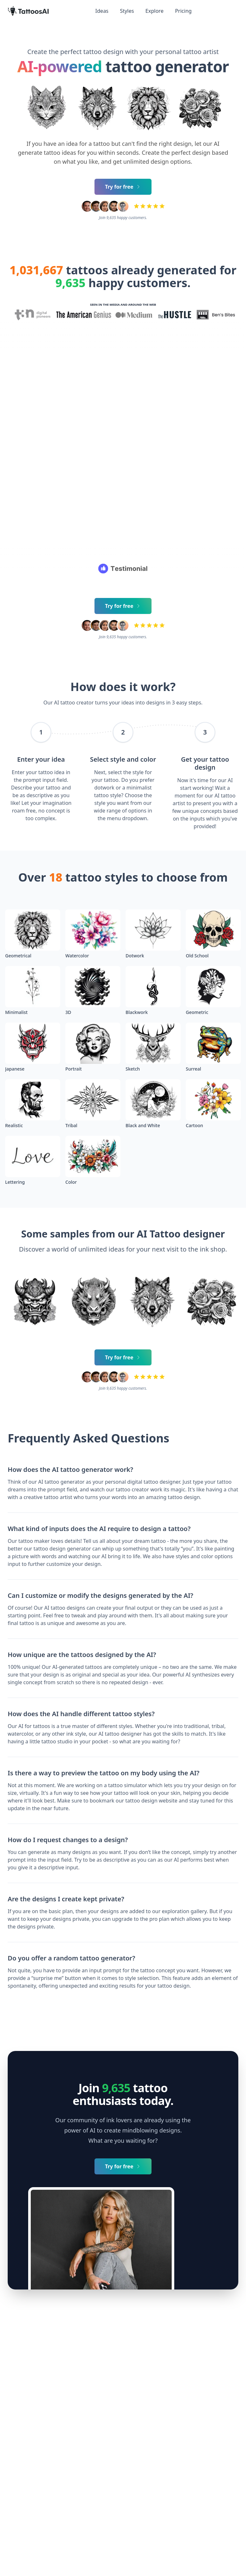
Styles (127, 10)
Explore (154, 10)
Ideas (102, 10)
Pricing (183, 10)
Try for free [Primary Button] (123, 186)
